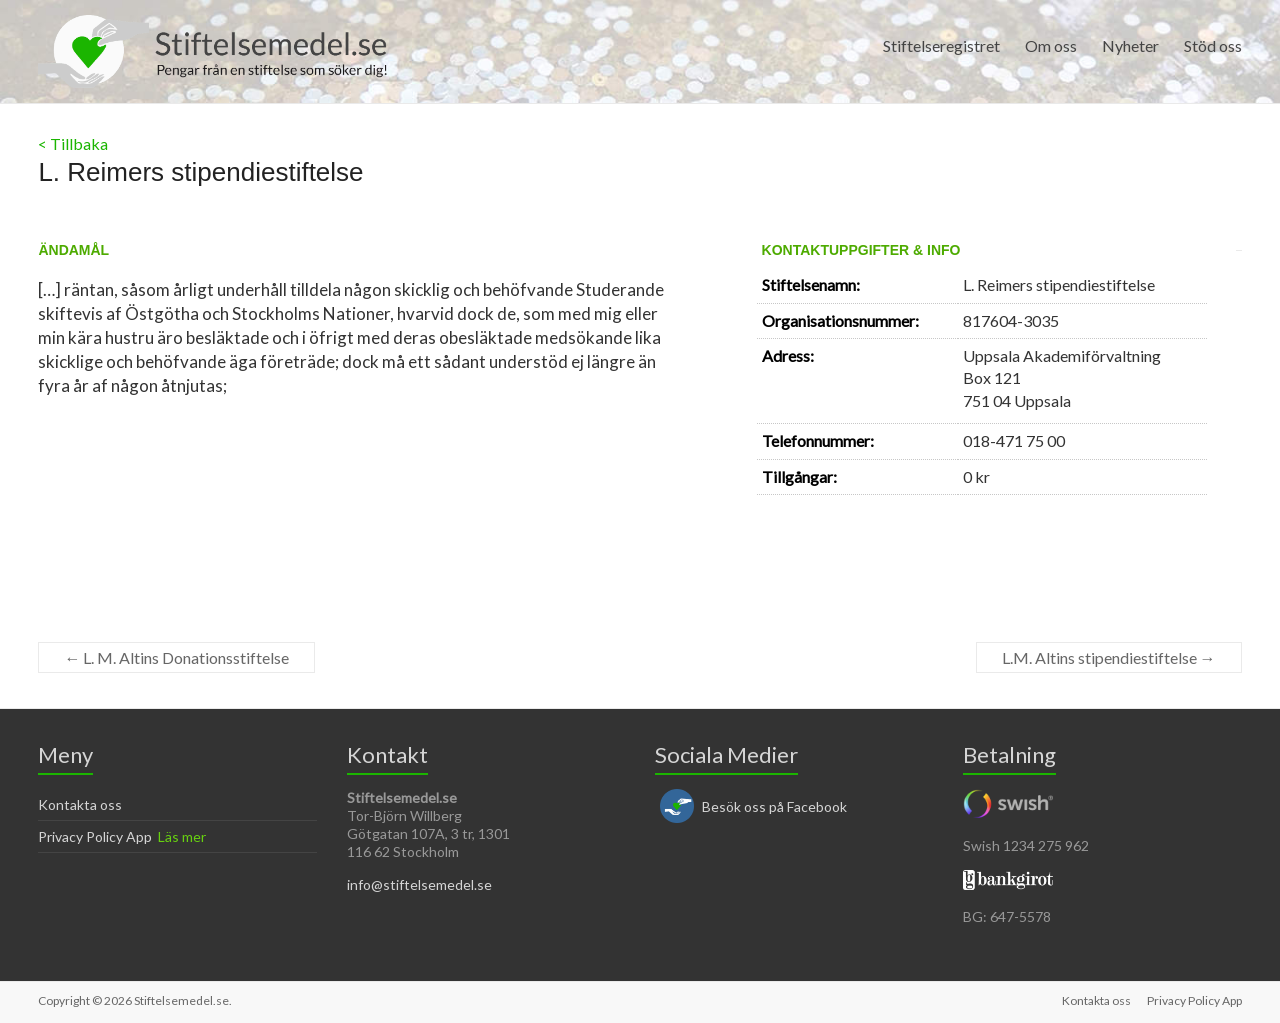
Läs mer (182, 836)
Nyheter (1130, 45)
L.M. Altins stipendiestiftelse (1109, 657)
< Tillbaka (73, 143)
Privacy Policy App (95, 836)
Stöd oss (1213, 45)
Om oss (1051, 45)
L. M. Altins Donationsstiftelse (176, 657)
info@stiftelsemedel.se (419, 884)
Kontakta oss (80, 804)
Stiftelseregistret (941, 45)
